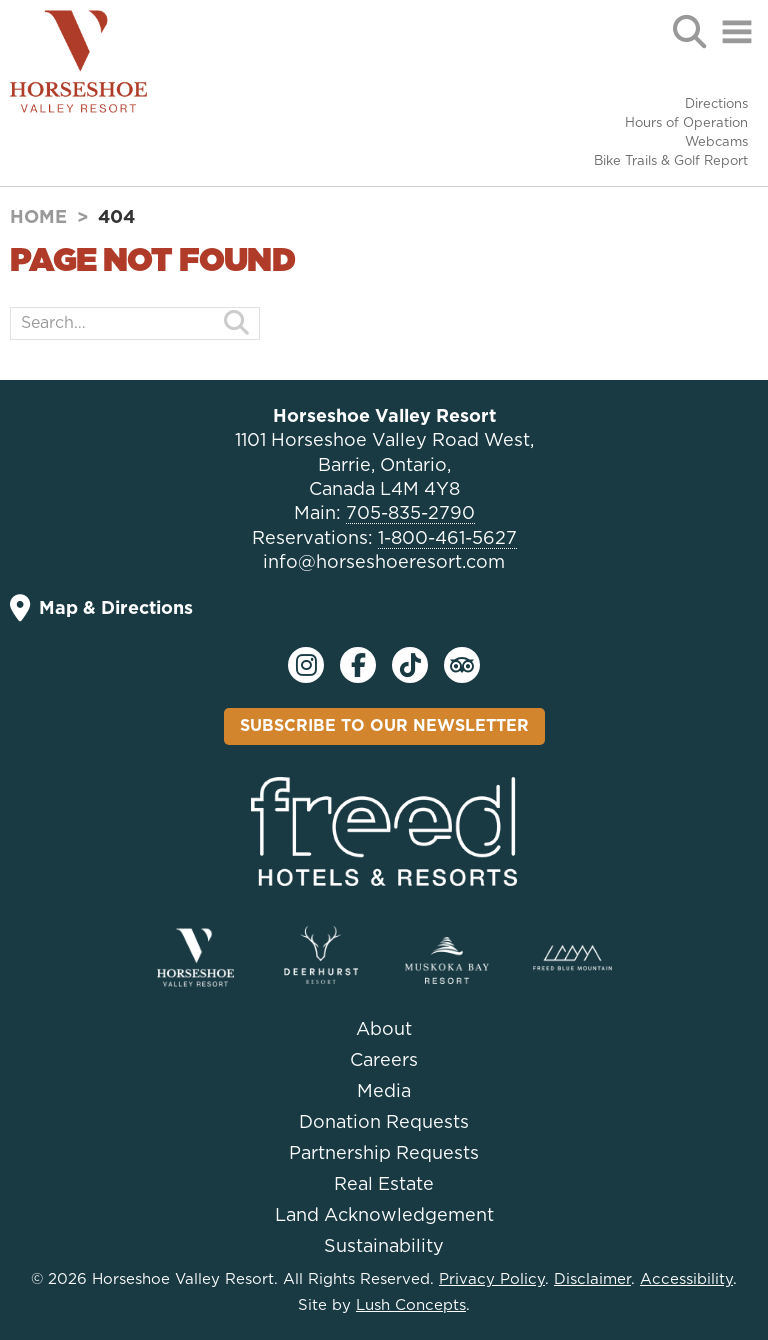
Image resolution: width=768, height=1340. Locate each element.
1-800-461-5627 (447, 539)
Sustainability (384, 1247)
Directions (716, 104)
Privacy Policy (492, 1279)
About (384, 1030)
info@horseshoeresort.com (384, 563)
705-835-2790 (410, 514)
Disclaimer (592, 1279)
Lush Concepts (411, 1305)
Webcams (716, 142)
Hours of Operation (686, 123)
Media (384, 1092)
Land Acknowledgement (384, 1216)
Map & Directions (101, 608)
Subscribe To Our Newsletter (384, 726)
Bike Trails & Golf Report (671, 161)
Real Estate (384, 1185)
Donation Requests (384, 1123)
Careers (384, 1061)
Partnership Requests (384, 1154)
